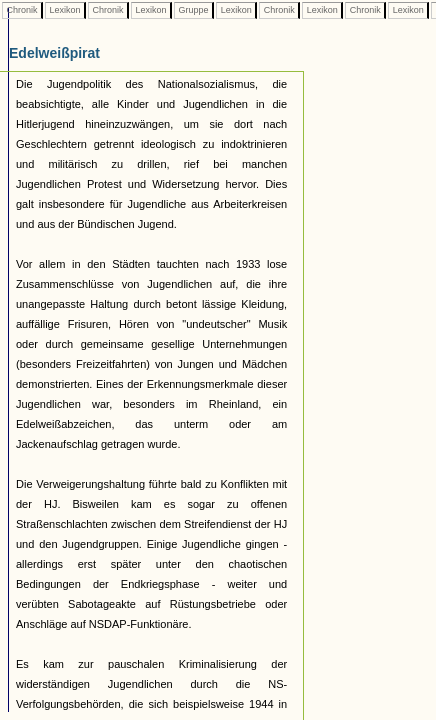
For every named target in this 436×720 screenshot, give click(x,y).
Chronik (22, 10)
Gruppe (193, 10)
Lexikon (65, 10)
